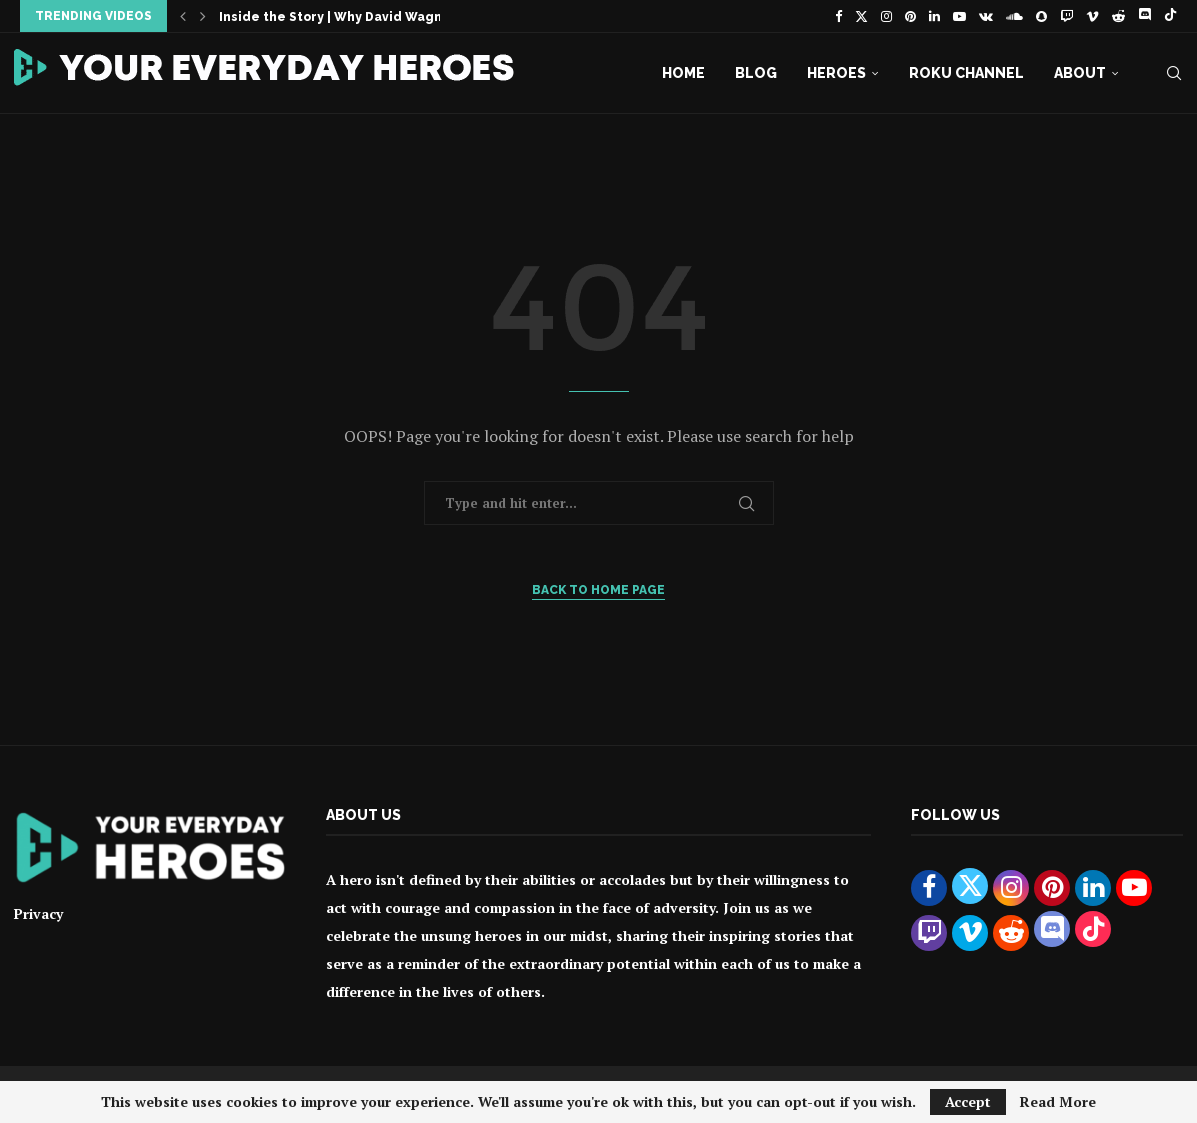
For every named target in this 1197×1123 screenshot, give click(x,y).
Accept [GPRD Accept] (968, 1101)
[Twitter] (861, 16)
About (1080, 73)
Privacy (38, 913)
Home (683, 73)
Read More (1058, 1102)
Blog (756, 73)
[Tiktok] (1170, 16)
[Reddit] (1118, 16)
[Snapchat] (1041, 16)
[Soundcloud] (1014, 16)
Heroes (836, 73)
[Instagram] (886, 16)
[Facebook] (838, 16)
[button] (183, 16)
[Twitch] (1066, 16)
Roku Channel (966, 73)
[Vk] (986, 16)
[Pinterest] (910, 16)
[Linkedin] (934, 16)
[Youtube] (959, 16)
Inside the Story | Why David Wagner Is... (351, 17)
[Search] (1174, 73)
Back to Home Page (598, 590)
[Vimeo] (1092, 16)
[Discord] (1144, 16)
